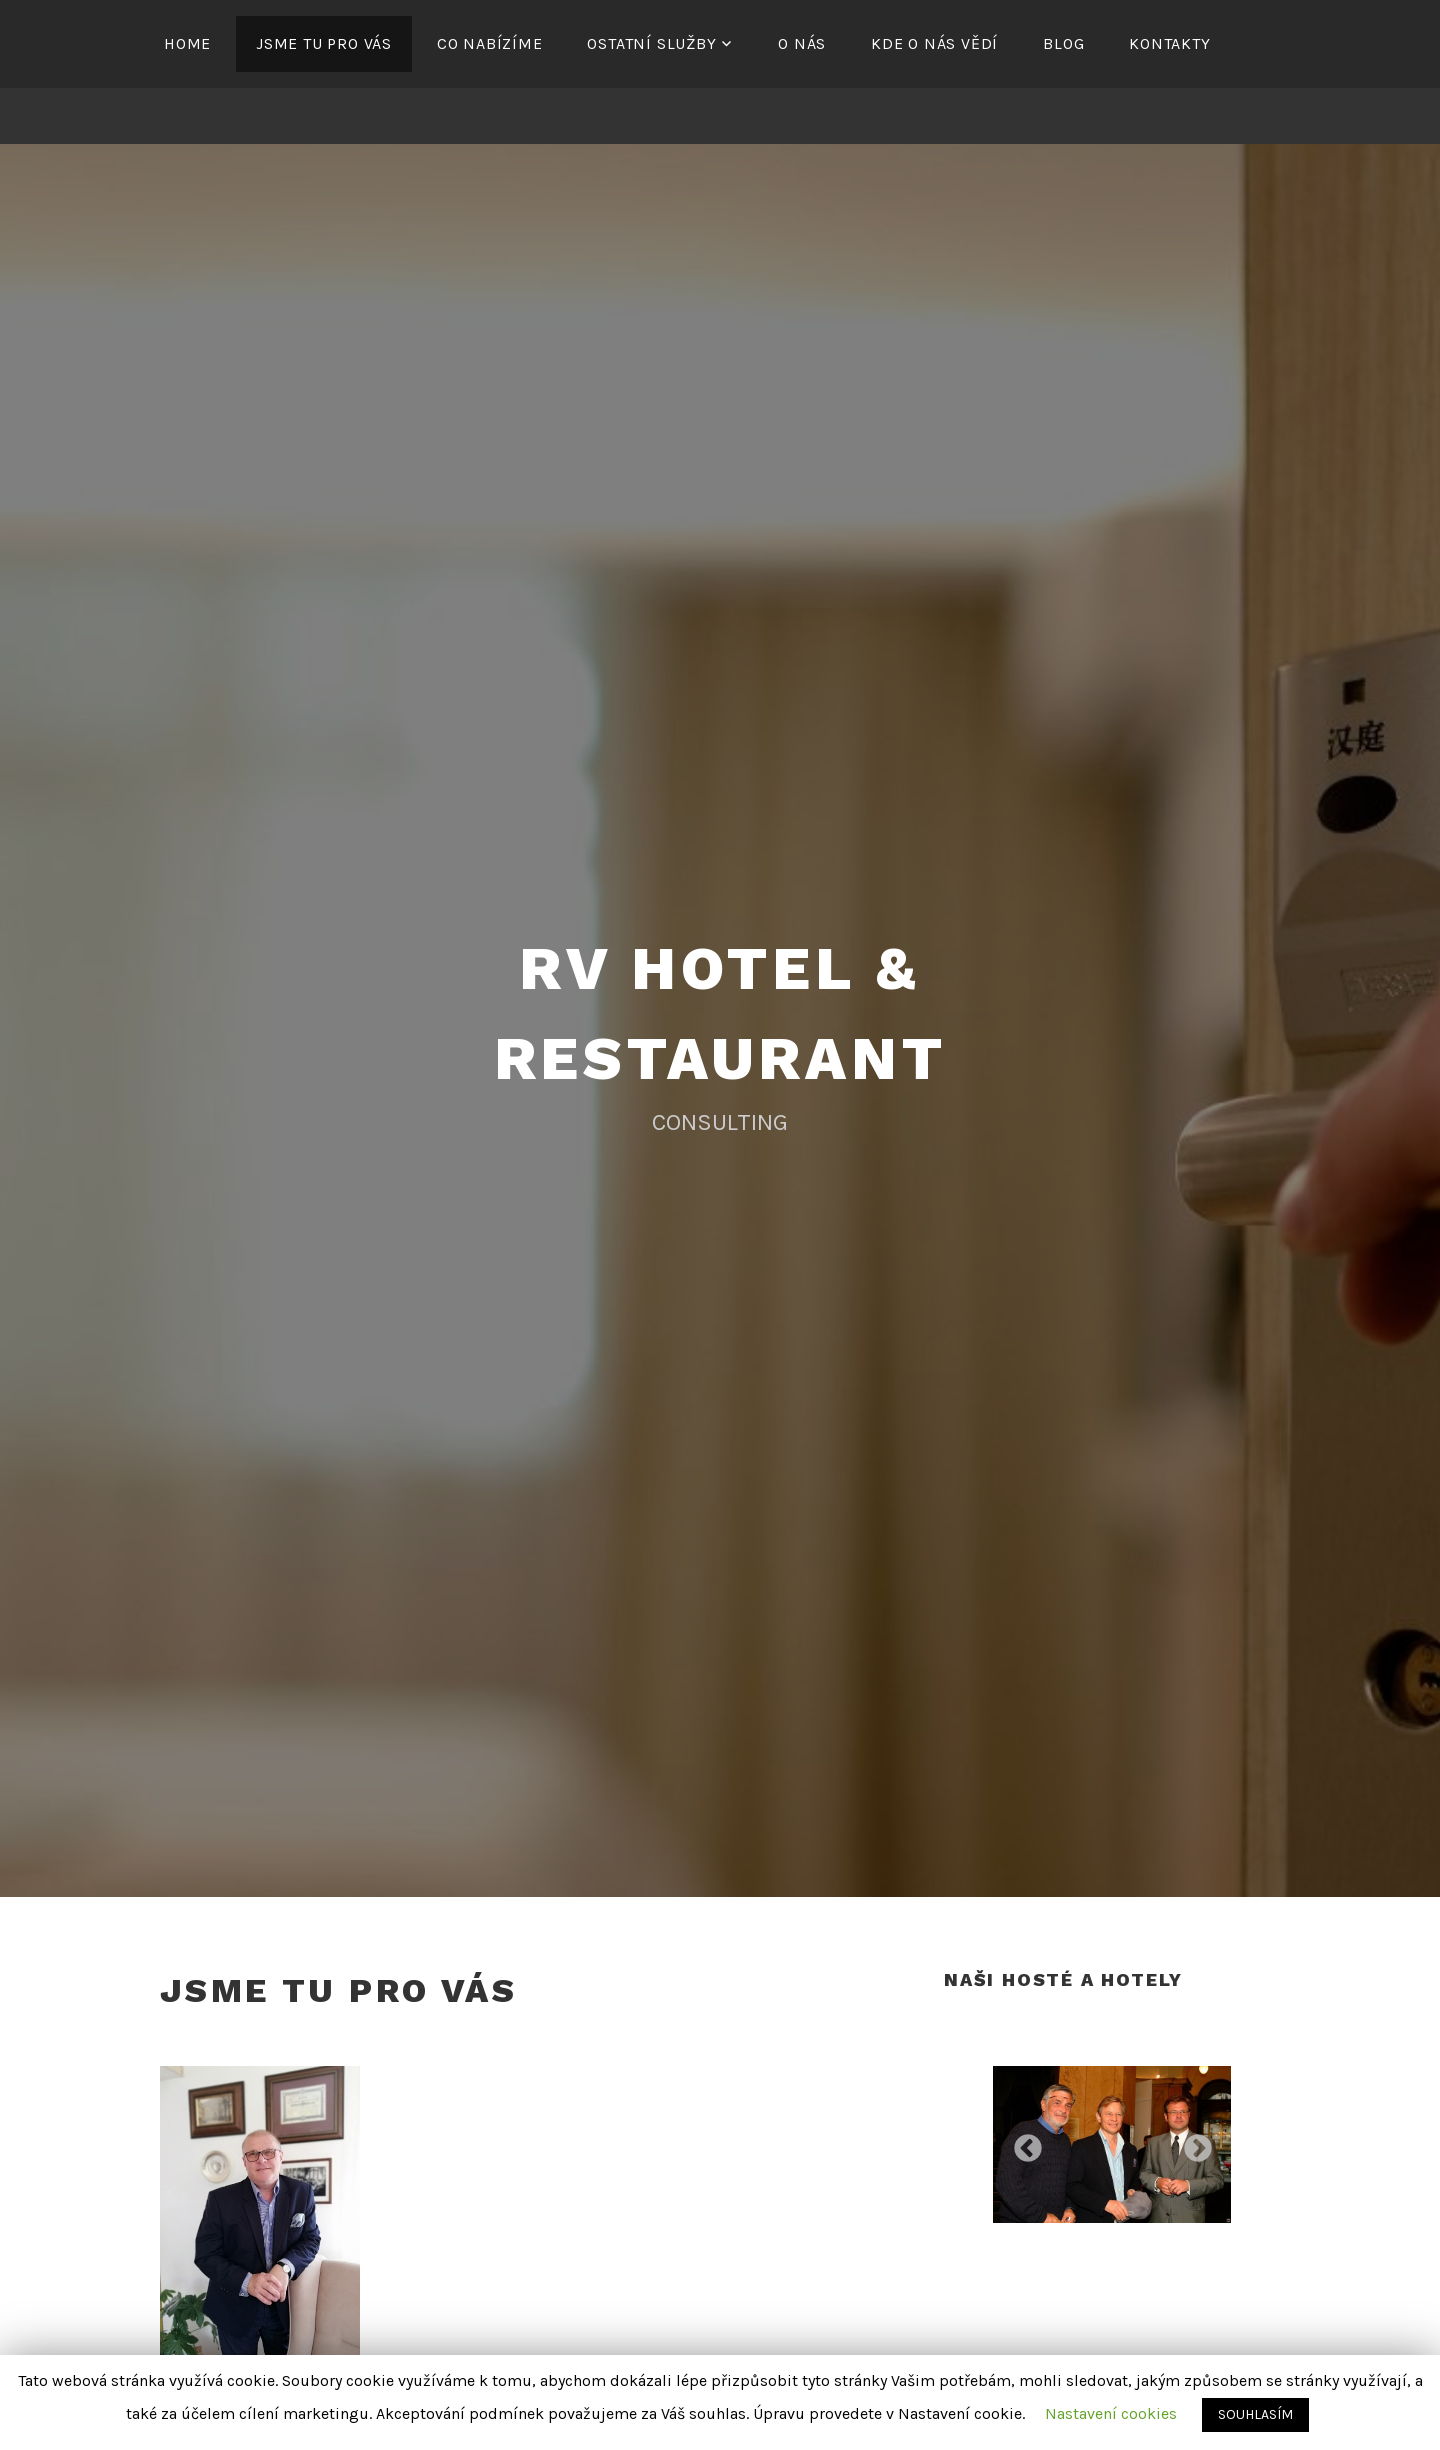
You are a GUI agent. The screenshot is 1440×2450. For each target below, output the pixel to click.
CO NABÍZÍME (490, 43)
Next (1192, 2143)
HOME (187, 43)
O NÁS (802, 43)
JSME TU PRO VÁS (324, 43)
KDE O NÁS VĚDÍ (934, 43)
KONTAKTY (1169, 43)
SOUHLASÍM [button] (1255, 2414)
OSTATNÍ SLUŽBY (651, 43)
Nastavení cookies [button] (1111, 2413)
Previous (1022, 2143)
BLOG (1063, 43)
